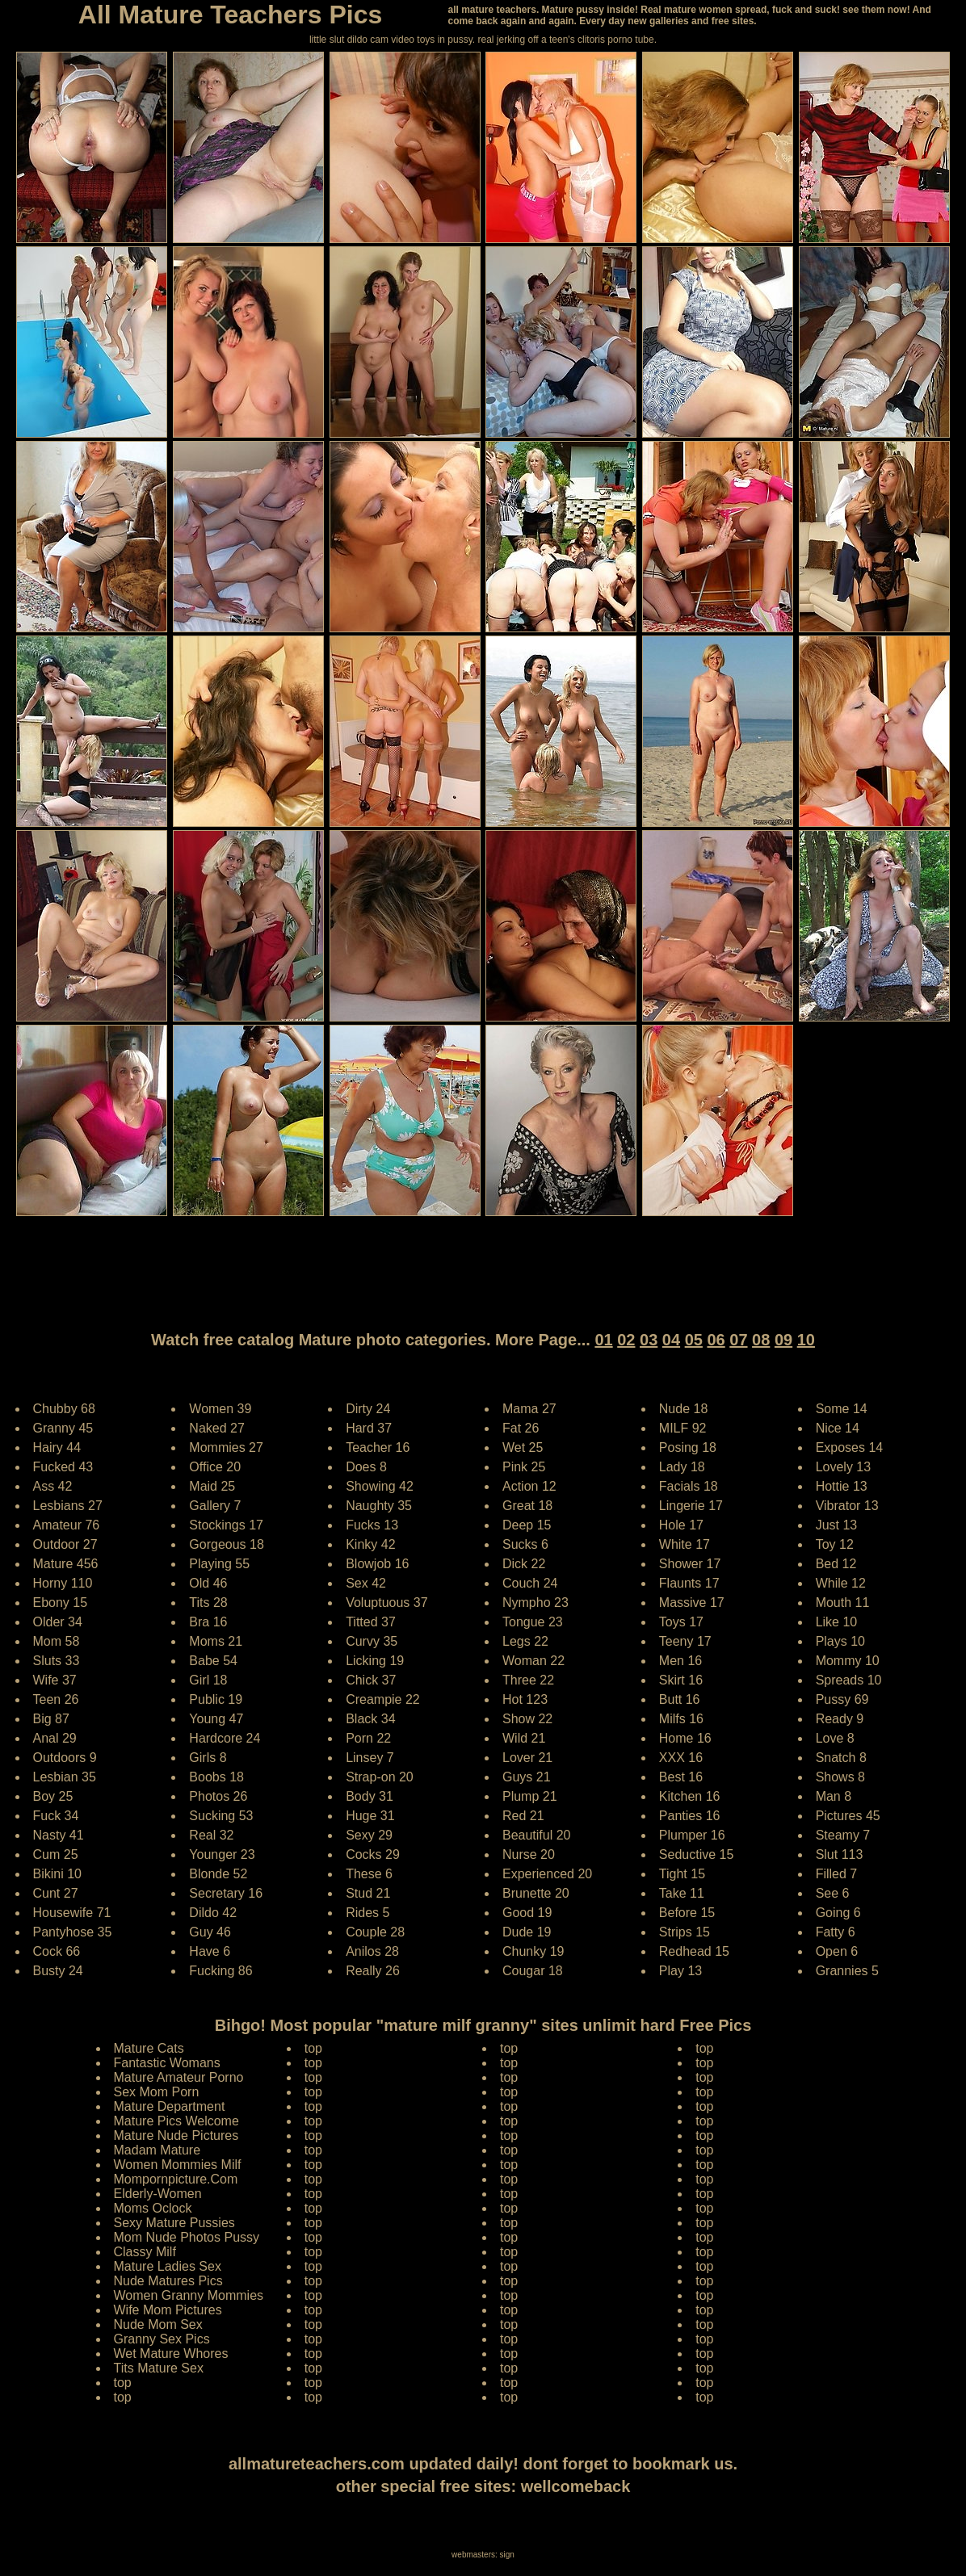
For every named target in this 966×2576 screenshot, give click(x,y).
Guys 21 (526, 1777)
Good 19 (527, 1912)
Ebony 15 (60, 1602)
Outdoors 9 (65, 1757)
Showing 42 (380, 1486)
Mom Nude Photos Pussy (187, 2237)
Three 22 (528, 1680)
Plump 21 (529, 1796)
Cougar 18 (532, 1971)
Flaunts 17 (689, 1583)
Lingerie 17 (691, 1505)
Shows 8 (840, 1777)
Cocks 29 (373, 1854)
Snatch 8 (841, 1757)
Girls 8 (207, 1757)
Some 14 (841, 1409)
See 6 (833, 1893)
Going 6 (838, 1912)
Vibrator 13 (847, 1505)
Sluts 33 (56, 1661)
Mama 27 (529, 1409)
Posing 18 (687, 1447)
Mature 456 (66, 1564)
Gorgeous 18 (226, 1544)
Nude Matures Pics (168, 2281)
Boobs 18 (216, 1777)
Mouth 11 (843, 1602)
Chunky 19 (533, 1951)
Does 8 (366, 1467)
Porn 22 (368, 1738)
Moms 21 (215, 1641)
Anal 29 (55, 1738)
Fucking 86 (220, 1971)
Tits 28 (208, 1602)
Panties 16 (689, 1816)
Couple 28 (375, 1932)
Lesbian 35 (64, 1777)
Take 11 (681, 1893)
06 (715, 1340)
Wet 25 (522, 1447)
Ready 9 (840, 1719)
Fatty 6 (835, 1932)
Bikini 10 (57, 1874)
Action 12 (529, 1486)
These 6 (369, 1874)
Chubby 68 (64, 1409)
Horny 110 (63, 1583)
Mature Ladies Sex (167, 2266)
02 (626, 1340)
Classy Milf (145, 2252)
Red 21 (523, 1816)
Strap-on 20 (380, 1777)
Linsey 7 (370, 1757)
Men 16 (680, 1661)
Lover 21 (527, 1757)
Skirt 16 (681, 1680)
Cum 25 (55, 1854)
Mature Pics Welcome (176, 2121)
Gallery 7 (215, 1505)
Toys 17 (681, 1622)
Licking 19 (375, 1661)
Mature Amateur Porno (179, 2077)
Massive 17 (691, 1602)
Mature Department (169, 2106)
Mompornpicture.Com (176, 2179)
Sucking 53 (221, 1816)
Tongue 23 (532, 1622)
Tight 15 (682, 1874)
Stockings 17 (226, 1525)
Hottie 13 (841, 1486)
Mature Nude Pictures (176, 2135)
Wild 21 (523, 1738)
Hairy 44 (57, 1447)
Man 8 (833, 1796)
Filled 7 (837, 1874)
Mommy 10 (848, 1661)
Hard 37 (369, 1428)
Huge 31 (370, 1816)
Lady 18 (682, 1467)
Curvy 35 (371, 1641)
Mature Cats (149, 2048)
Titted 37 (371, 1622)
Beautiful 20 (536, 1835)
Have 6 (209, 1951)
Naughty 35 (379, 1505)
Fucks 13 (372, 1525)
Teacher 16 (378, 1447)
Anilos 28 (372, 1951)
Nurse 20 (528, 1854)
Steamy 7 (843, 1835)
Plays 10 (840, 1641)
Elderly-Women (158, 2194)
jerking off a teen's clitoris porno (564, 39)
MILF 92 (683, 1428)
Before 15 (687, 1912)
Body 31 (369, 1796)
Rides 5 (367, 1912)
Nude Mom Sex (158, 2324)
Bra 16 (208, 1622)
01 (603, 1340)
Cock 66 (57, 1951)
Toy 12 (835, 1544)
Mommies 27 (226, 1447)
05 (694, 1340)
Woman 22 (533, 1661)
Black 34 (370, 1719)
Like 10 (837, 1622)
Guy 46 (210, 1932)
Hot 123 (525, 1699)
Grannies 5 (847, 1971)
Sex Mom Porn (157, 2092)
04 (671, 1340)
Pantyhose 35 (72, 1932)
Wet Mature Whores (171, 2353)
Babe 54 (213, 1661)
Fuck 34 (56, 1816)
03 (648, 1340)
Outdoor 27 (65, 1544)
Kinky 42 (370, 1544)
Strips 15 (684, 1932)
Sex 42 (366, 1583)
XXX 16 (681, 1757)
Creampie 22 (383, 1699)
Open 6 (837, 1951)
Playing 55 (219, 1564)
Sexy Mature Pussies (174, 2223)
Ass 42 (53, 1486)
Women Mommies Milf (178, 2164)
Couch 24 (530, 1583)
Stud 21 (368, 1893)
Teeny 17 (685, 1641)
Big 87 (51, 1719)
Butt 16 (679, 1699)
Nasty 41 (58, 1835)
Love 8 (835, 1738)
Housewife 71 (72, 1912)
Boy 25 (53, 1796)
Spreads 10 (849, 1680)
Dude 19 (527, 1932)
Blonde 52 (218, 1874)
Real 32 (211, 1835)
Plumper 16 (692, 1835)
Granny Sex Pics (162, 2339)
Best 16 (681, 1777)
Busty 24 (58, 1971)
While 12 (841, 1583)
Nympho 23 (535, 1602)
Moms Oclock (153, 2208)
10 (806, 1340)
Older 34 (57, 1622)
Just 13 (837, 1525)
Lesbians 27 (68, 1505)
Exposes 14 (850, 1447)
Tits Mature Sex (159, 2368)
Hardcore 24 (224, 1738)
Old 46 (208, 1583)
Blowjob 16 (377, 1564)
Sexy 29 (369, 1835)
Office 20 (215, 1467)
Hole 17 (681, 1525)
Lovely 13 (844, 1467)
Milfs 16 (681, 1719)
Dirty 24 (368, 1409)
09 (783, 1340)
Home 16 (685, 1738)
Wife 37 (55, 1680)
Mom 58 (56, 1641)
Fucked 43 (63, 1467)
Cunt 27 (55, 1893)
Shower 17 (690, 1564)
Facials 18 (688, 1486)
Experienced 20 (547, 1874)
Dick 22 (523, 1564)
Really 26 (373, 1971)
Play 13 (680, 1971)
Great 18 (527, 1505)
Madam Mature (157, 2150)
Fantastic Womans (167, 2063)
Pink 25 (523, 1467)
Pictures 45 (848, 1816)
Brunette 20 (535, 1893)
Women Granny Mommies (189, 2295)
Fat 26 (520, 1428)
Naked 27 (217, 1428)
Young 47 (216, 1719)
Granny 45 (63, 1428)
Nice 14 (837, 1428)
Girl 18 (208, 1680)
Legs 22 (525, 1641)
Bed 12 (836, 1564)
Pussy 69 (842, 1699)
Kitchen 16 (689, 1796)
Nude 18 (683, 1409)
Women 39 (220, 1409)
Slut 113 (839, 1854)
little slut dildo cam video (361, 39)
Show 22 (527, 1719)
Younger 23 (221, 1854)
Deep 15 (527, 1525)
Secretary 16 (225, 1893)
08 (761, 1340)
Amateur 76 (66, 1525)
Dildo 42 (213, 1912)
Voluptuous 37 (386, 1602)
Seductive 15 (696, 1854)
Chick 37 (371, 1680)
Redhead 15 (694, 1951)
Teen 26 (56, 1699)
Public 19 (215, 1699)
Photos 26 (218, 1796)
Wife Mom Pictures (168, 2310)
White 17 (684, 1544)
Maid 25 (212, 1486)
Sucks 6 (525, 1544)
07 (738, 1340)
